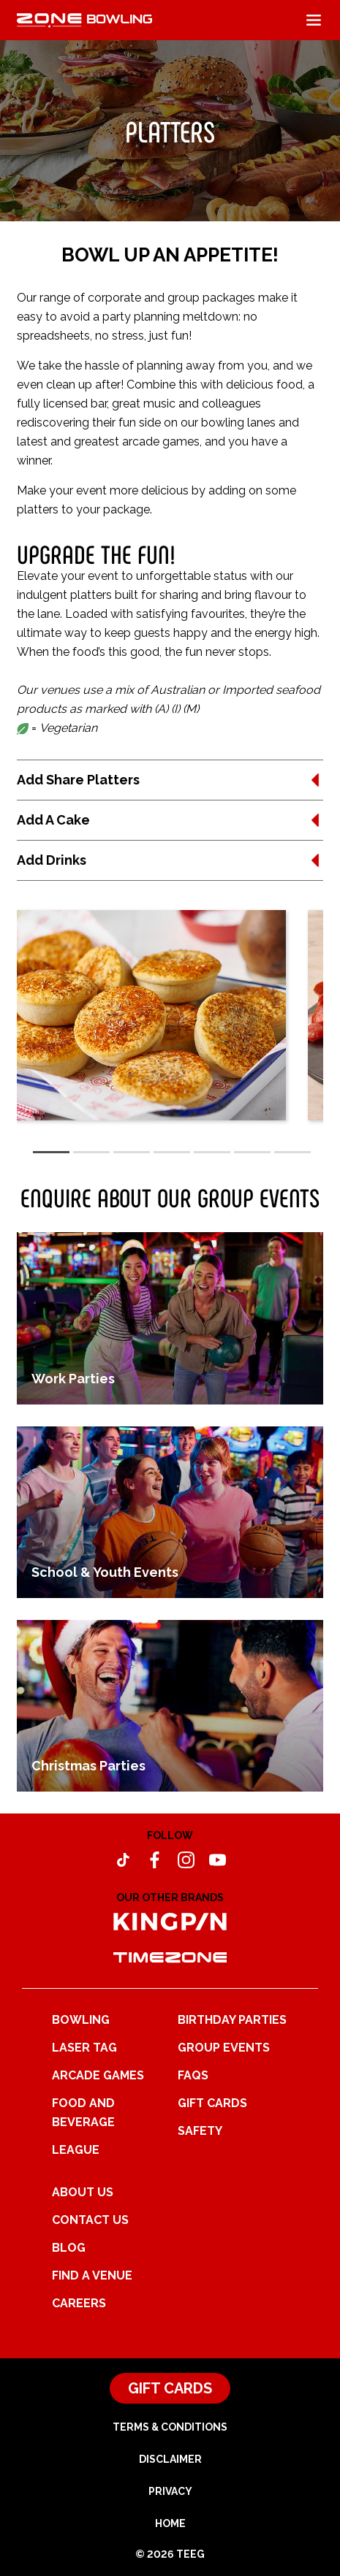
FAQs (193, 2075)
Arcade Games (98, 2075)
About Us (82, 2192)
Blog (69, 2248)
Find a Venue (92, 2275)
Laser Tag (84, 2048)
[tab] (51, 1152)
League (75, 2150)
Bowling (81, 2020)
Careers (79, 2303)
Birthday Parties (232, 2020)
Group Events (224, 2048)
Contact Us (90, 2220)
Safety (200, 2131)
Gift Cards (212, 2103)
